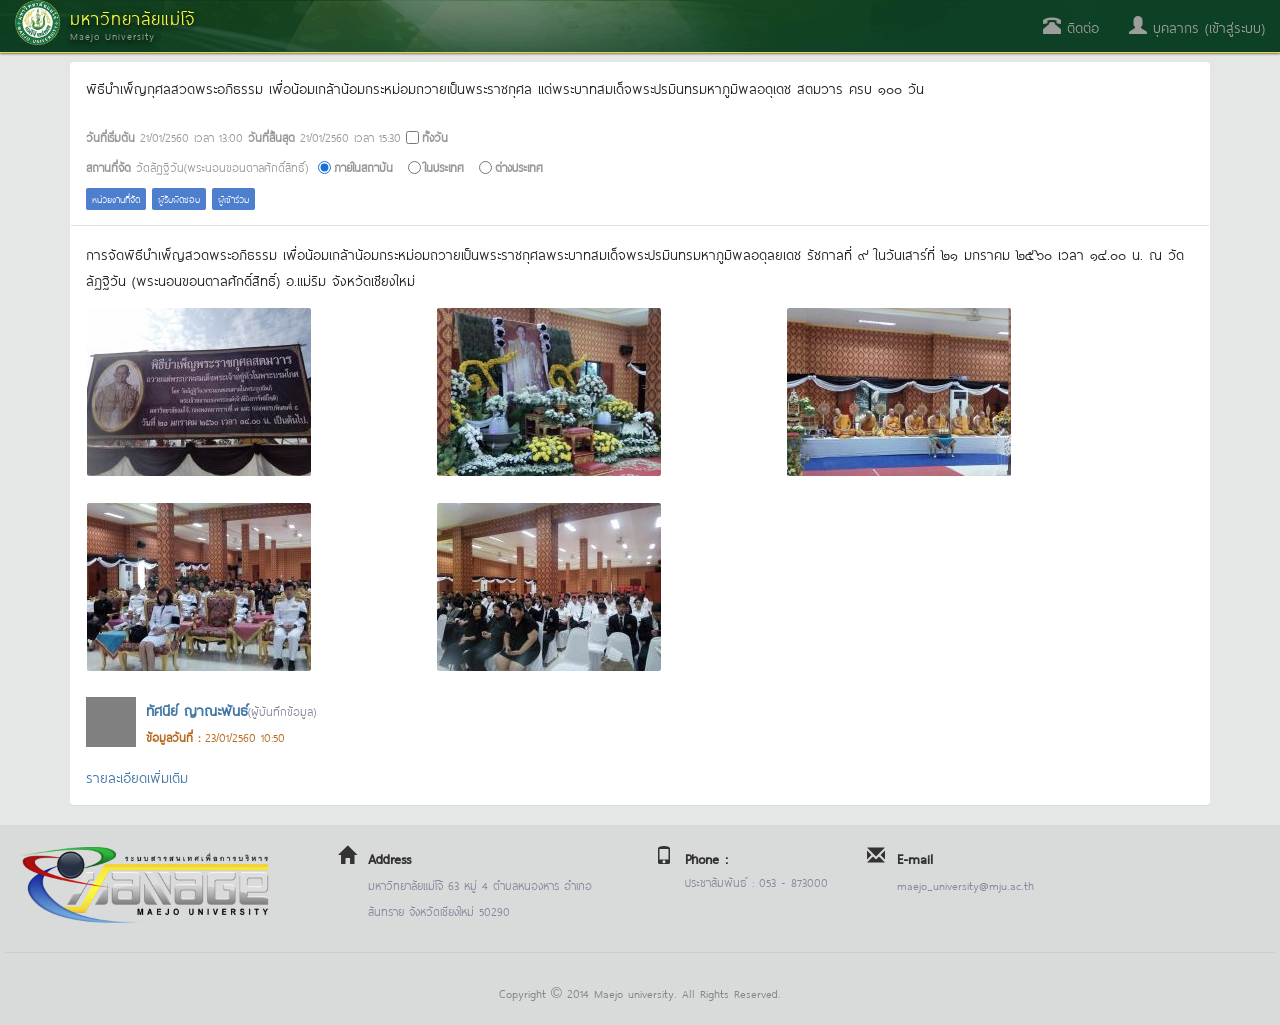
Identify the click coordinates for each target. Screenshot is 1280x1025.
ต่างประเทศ (519, 166)
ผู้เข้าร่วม (233, 198)
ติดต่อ (1071, 26)
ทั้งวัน (435, 136)
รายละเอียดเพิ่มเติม (137, 776)
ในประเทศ (444, 166)
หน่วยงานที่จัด (116, 198)
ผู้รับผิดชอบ (179, 198)
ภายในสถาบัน (363, 166)
